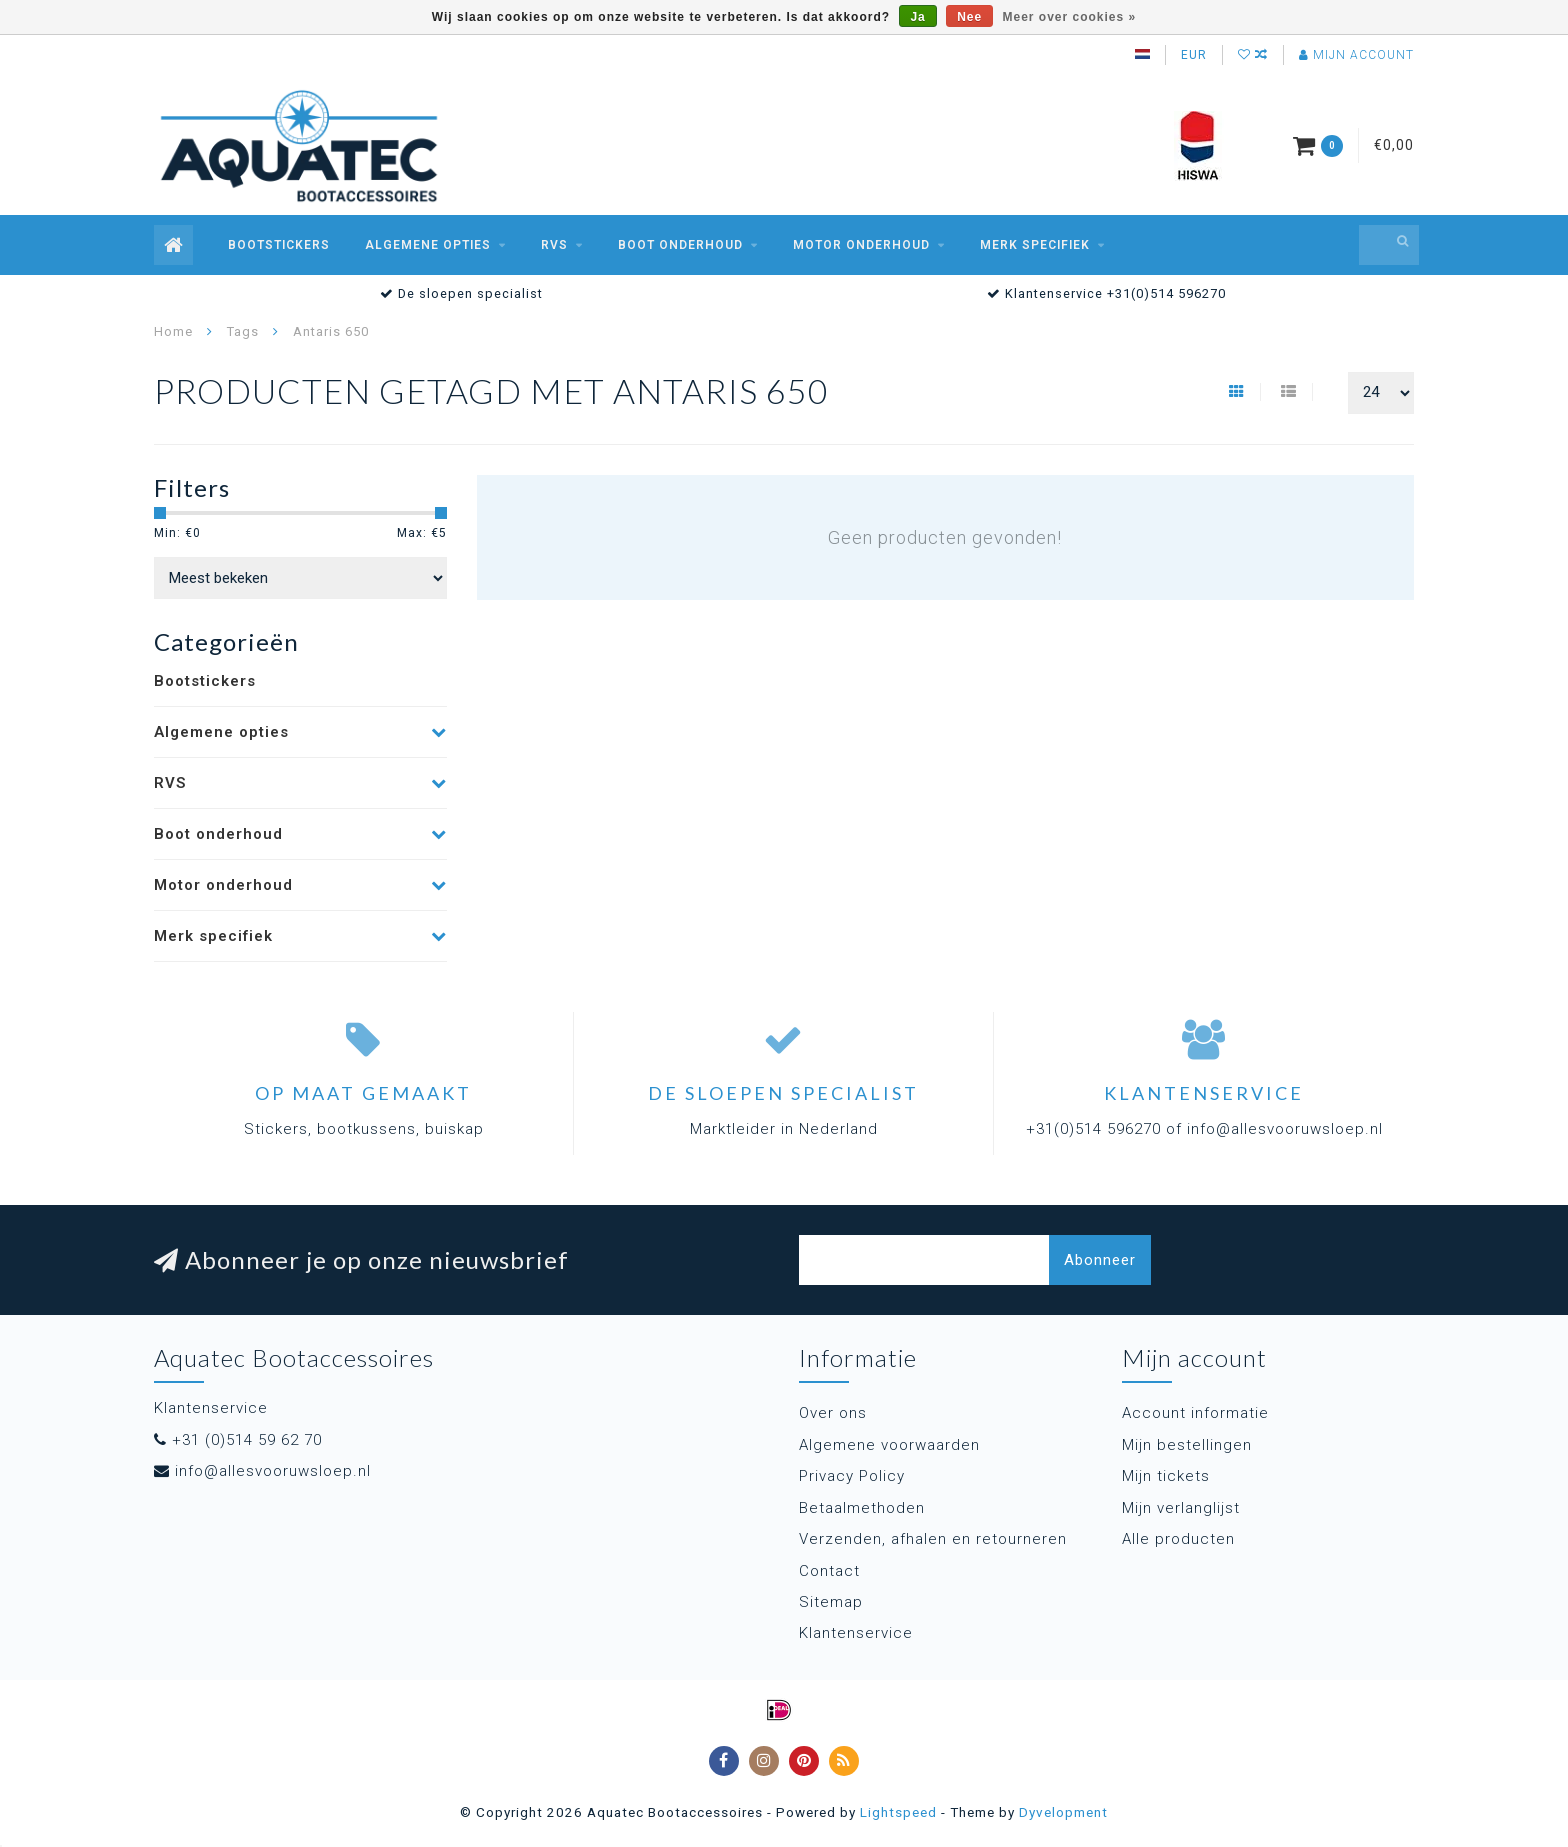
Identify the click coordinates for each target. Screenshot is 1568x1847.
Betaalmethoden (862, 1508)
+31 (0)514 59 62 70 (247, 1440)
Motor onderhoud (861, 245)
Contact (829, 1571)
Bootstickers (279, 245)
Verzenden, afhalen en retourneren (933, 1539)
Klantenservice (856, 1633)
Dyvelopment (1063, 1812)
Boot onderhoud (680, 245)
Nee (969, 17)
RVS (554, 245)
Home (173, 331)
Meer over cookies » (1070, 17)
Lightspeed (898, 1812)
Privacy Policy (852, 1476)
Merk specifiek (1035, 245)
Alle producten (1178, 1539)
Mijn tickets (1166, 1476)
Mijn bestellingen (1187, 1445)
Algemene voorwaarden (889, 1445)
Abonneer (1100, 1260)
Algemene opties (428, 245)
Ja (917, 17)
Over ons (833, 1413)
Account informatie (1195, 1413)
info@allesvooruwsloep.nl (273, 1471)
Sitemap (831, 1602)
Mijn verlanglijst (1181, 1508)
